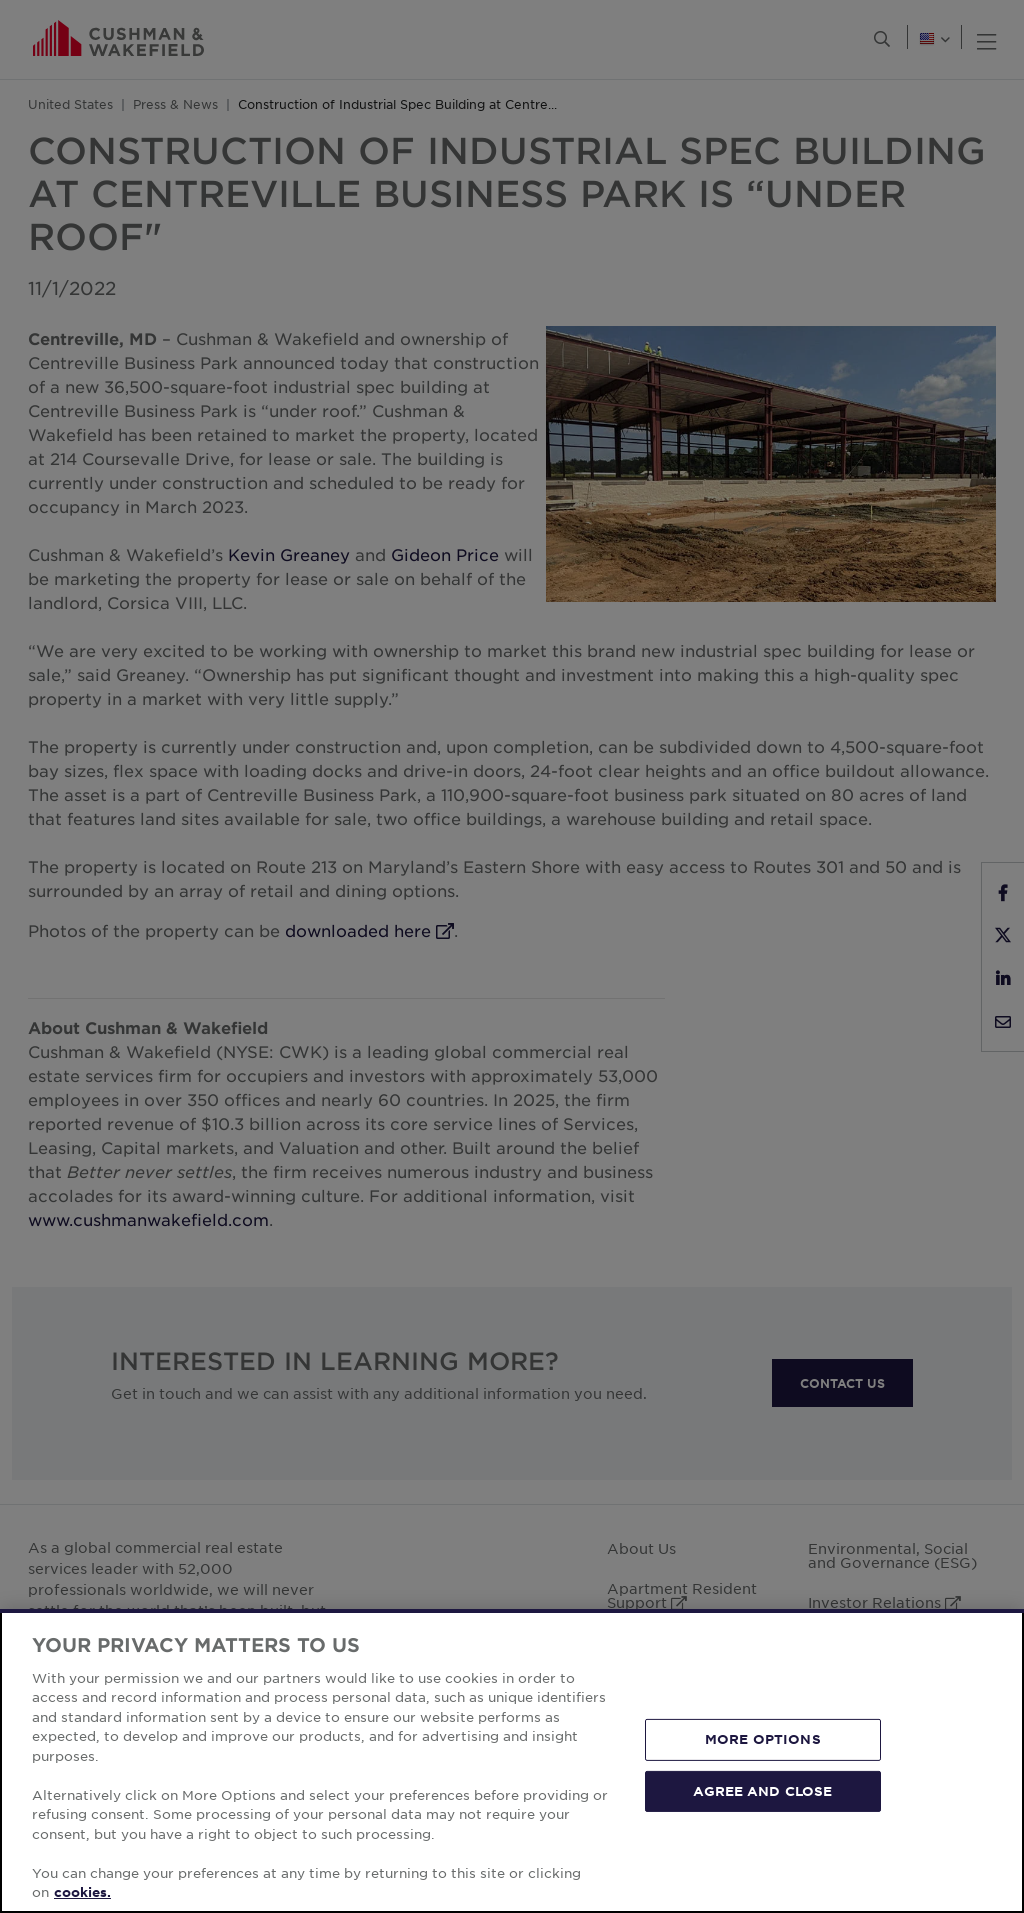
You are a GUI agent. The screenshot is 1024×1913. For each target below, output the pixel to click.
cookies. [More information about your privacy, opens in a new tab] (82, 1892)
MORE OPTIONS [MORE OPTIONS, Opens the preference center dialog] (763, 1739)
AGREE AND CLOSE (762, 1790)
